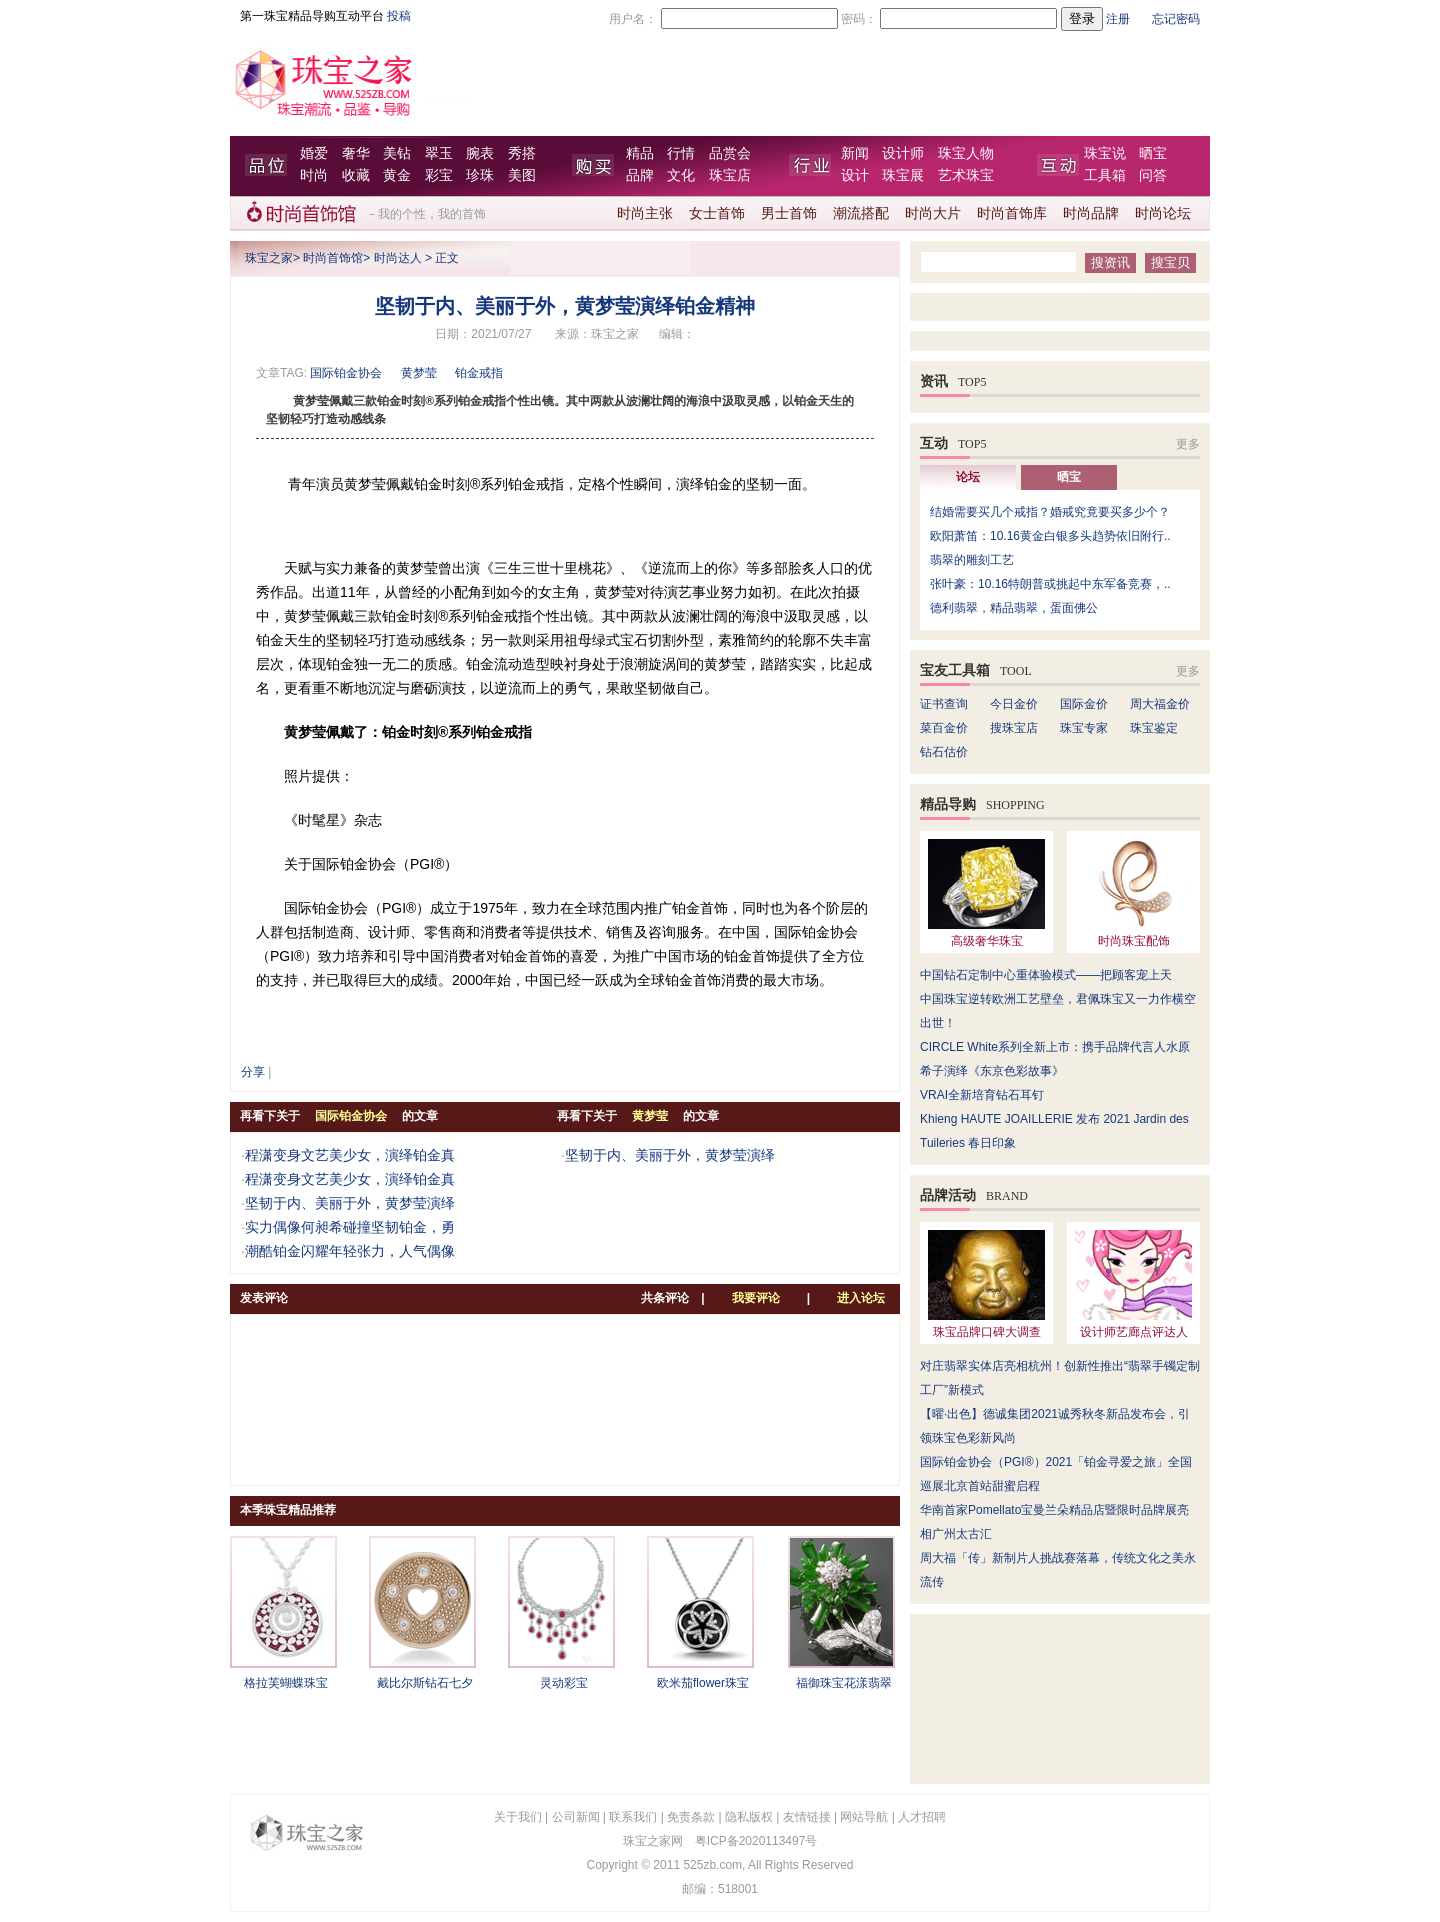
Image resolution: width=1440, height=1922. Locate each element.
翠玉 (439, 153)
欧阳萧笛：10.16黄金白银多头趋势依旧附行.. (1050, 536)
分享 (253, 1072)
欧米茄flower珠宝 (703, 1683)
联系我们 (633, 1817)
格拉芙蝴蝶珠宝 (286, 1683)
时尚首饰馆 (333, 258)
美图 (522, 175)
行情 (681, 153)
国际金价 (1084, 704)
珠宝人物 (966, 153)
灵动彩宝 (564, 1683)
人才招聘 (922, 1817)
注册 (1118, 19)
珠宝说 (1105, 153)
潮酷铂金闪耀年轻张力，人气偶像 (350, 1251)
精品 (640, 153)
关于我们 (518, 1817)
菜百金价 (944, 728)
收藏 (356, 175)
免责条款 (691, 1817)
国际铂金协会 (346, 373)
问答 (1153, 175)
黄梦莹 (419, 373)
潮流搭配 (861, 213)
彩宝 (439, 175)
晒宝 (1153, 153)
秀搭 (522, 153)
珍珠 (480, 175)
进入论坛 (861, 1298)
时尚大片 (933, 213)
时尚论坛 (1163, 213)
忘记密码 (1176, 19)
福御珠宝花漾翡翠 (844, 1683)
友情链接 (807, 1817)
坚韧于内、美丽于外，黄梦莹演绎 (350, 1203)
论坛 (968, 477)
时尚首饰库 (1012, 213)
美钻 (397, 153)
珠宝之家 (269, 258)
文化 (681, 175)
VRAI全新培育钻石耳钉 (982, 1095)
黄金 (397, 175)
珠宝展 (903, 175)
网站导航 (864, 1817)
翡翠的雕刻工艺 (972, 560)
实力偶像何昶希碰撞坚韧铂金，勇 (350, 1227)
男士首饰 (789, 213)
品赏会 (730, 153)
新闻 (855, 153)
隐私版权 (749, 1817)
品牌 (640, 175)
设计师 (903, 153)
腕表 (480, 153)
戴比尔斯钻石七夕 (425, 1683)
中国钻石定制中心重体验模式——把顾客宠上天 (1046, 975)
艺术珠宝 (966, 175)
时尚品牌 (1091, 213)
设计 (855, 175)
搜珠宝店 (1014, 728)
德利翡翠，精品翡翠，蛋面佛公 (1014, 608)
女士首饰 (717, 213)
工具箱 (1105, 175)
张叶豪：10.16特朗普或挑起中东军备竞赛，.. (1050, 584)
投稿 (399, 16)
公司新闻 (576, 1817)
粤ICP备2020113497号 (756, 1841)
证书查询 (944, 704)
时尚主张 (645, 213)
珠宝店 (730, 175)
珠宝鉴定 (1154, 728)
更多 (1188, 444)
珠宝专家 (1084, 728)
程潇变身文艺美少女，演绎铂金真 (350, 1155)
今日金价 (1014, 704)
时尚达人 (398, 258)
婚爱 (314, 153)
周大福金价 (1160, 704)
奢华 (356, 153)
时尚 (314, 175)
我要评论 (756, 1298)
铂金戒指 (479, 373)
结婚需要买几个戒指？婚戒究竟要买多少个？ (1050, 512)
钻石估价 (944, 752)
